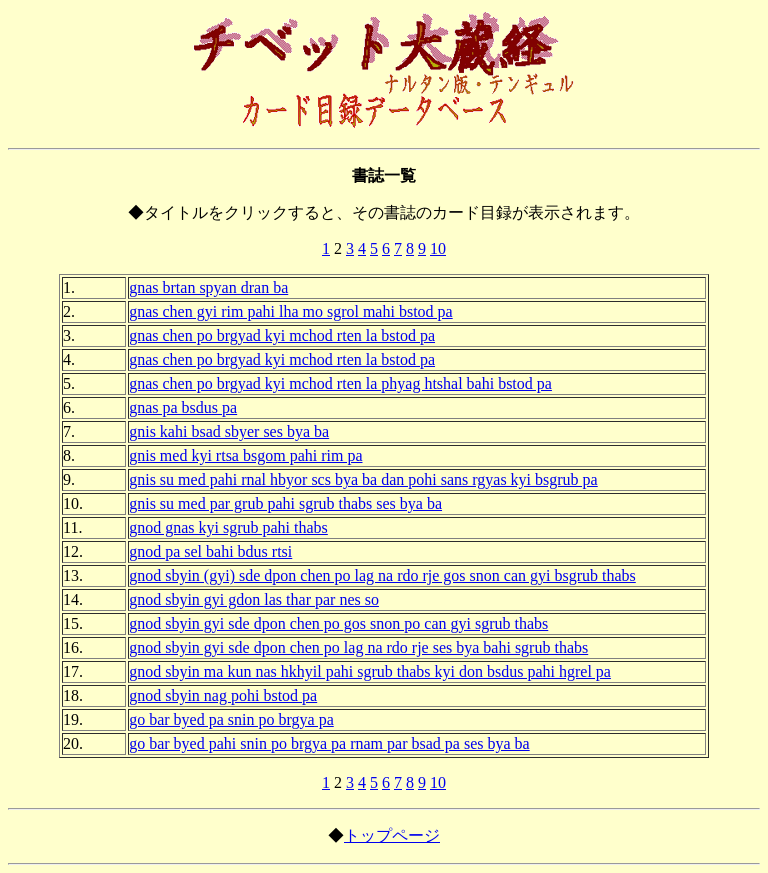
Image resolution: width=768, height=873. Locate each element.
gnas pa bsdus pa (183, 407)
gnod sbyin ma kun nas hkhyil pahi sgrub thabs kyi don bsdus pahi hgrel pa (370, 671)
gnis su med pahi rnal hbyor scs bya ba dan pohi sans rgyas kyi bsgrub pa (363, 479)
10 (438, 248)
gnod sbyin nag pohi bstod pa (223, 695)
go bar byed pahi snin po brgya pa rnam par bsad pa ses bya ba (329, 743)
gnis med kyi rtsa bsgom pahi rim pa (245, 455)
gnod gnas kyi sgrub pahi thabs (228, 527)
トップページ (392, 835)
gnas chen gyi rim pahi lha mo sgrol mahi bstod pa (291, 311)
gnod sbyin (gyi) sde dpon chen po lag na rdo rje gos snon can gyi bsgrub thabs (382, 575)
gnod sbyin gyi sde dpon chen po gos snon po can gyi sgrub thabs (338, 623)
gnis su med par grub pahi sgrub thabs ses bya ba (285, 503)
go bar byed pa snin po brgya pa (231, 719)
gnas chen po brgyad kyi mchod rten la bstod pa (282, 335)
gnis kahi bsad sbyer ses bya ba (229, 431)
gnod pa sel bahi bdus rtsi (210, 551)
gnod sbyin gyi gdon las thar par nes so (254, 599)
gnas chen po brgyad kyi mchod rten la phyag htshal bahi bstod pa (340, 383)
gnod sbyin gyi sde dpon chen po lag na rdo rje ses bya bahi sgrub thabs (358, 647)
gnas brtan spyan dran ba (208, 287)
